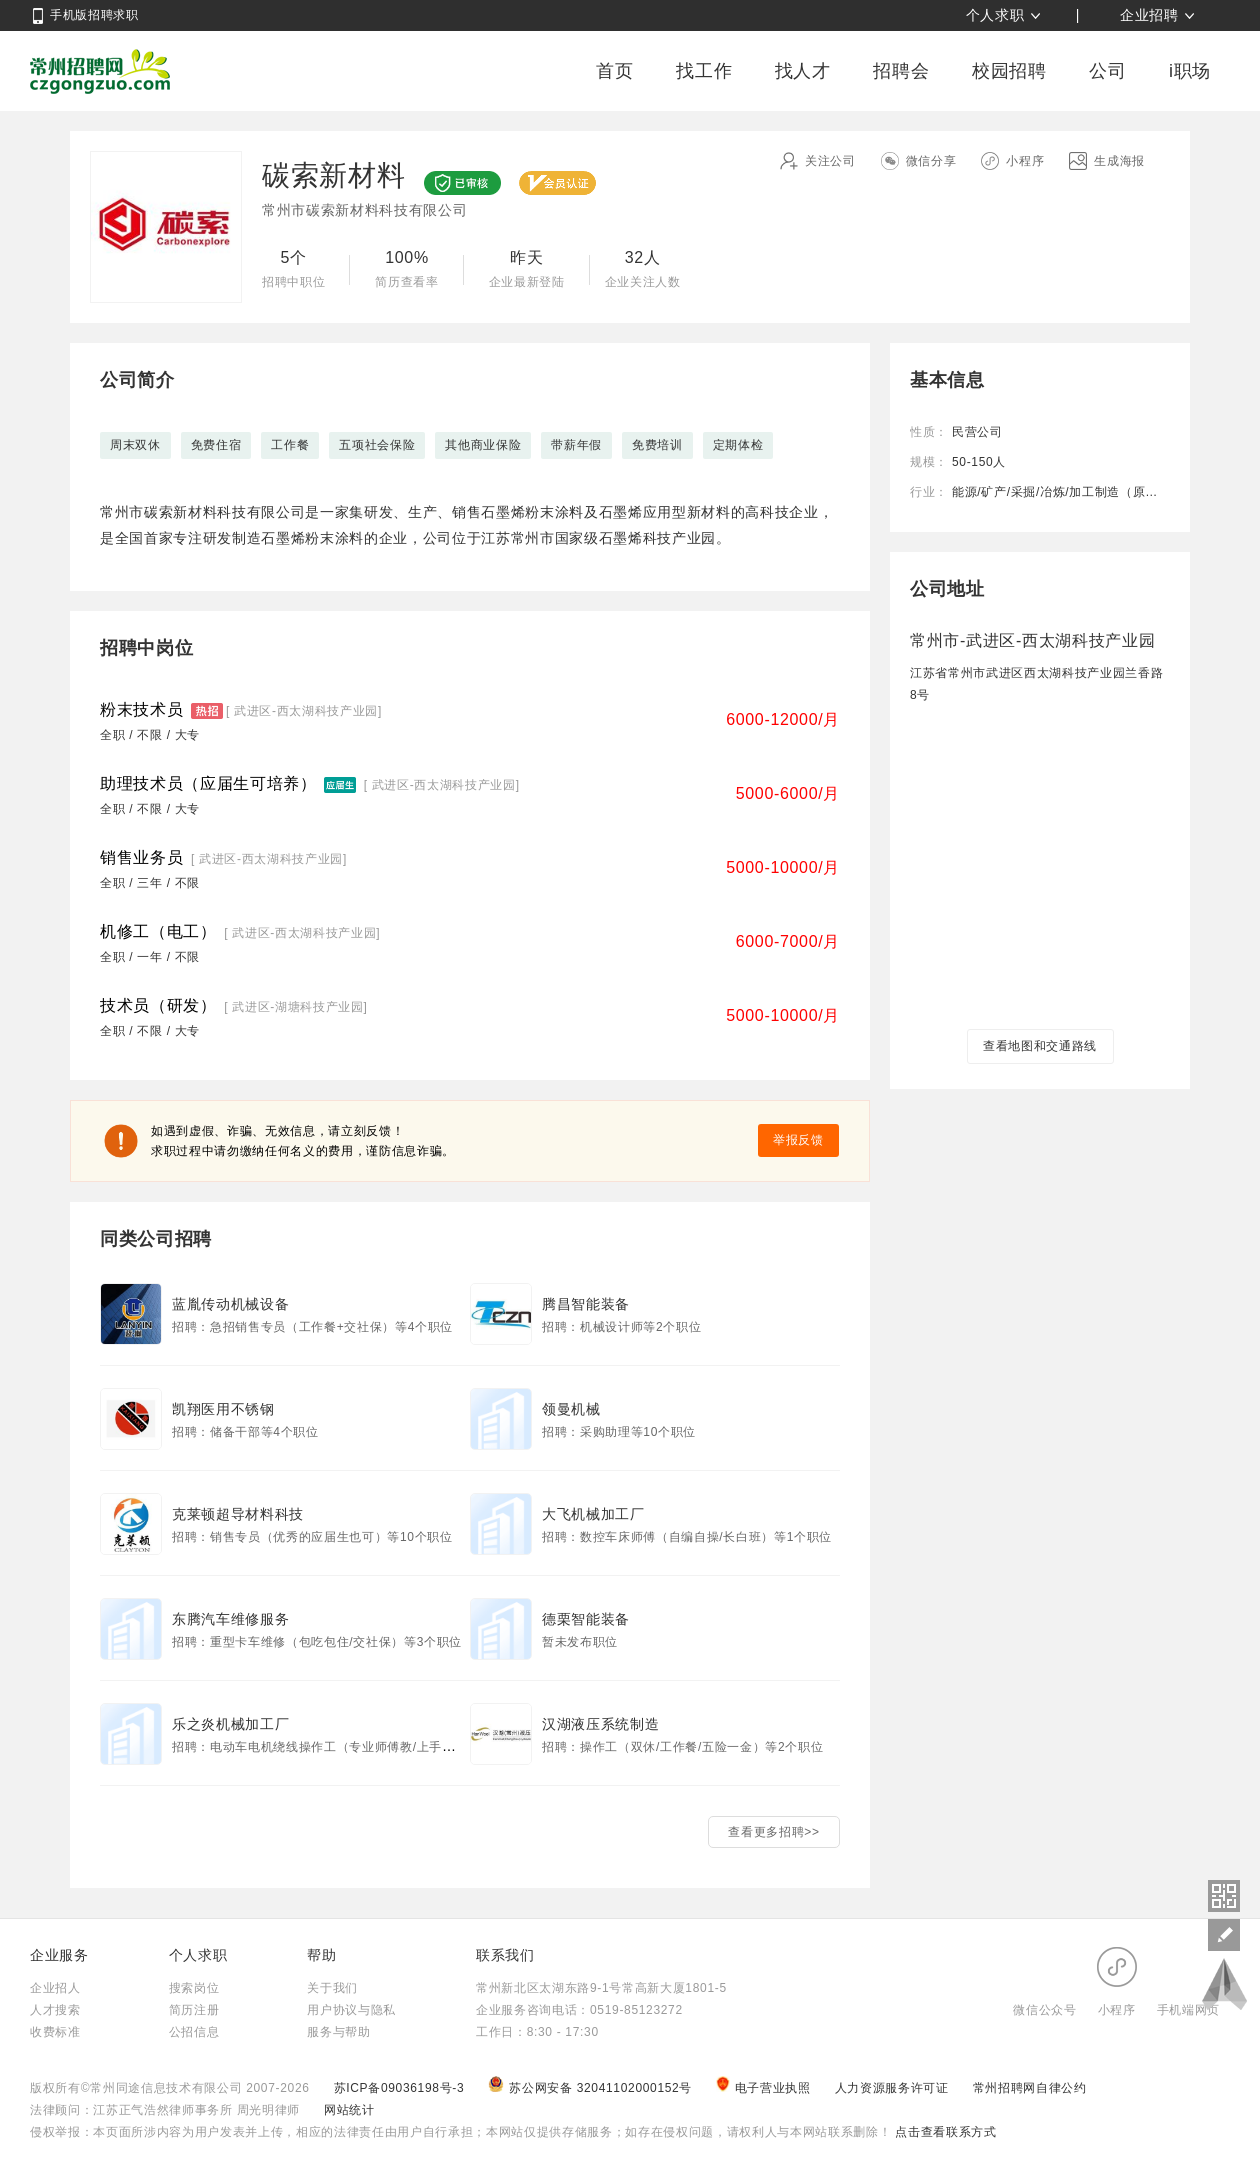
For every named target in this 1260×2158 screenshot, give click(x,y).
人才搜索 (55, 2010)
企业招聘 (1149, 15)
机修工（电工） (158, 931)
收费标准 (55, 2032)
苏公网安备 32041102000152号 (592, 2088)
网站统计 (349, 2110)
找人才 (803, 71)
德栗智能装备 (586, 1619)
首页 (614, 71)
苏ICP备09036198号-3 (399, 2088)
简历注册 (194, 2010)
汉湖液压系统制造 (600, 1724)
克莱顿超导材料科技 (238, 1514)
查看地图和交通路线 (1040, 1046)
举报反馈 (798, 1140)
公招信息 (194, 2032)
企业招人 (55, 1988)
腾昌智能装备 (586, 1304)
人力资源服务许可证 (894, 2088)
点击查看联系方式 (943, 2132)
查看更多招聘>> (773, 1832)
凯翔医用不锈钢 (223, 1409)
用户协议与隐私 (351, 2010)
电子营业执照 (765, 2088)
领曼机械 (571, 1409)
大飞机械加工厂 (593, 1514)
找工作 (704, 71)
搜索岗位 (194, 1988)
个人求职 (995, 15)
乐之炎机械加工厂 (230, 1724)
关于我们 (332, 1988)
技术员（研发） (158, 1005)
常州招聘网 (100, 71)
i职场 (1190, 71)
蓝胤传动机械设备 (230, 1304)
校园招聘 (1009, 71)
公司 (1107, 71)
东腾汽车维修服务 (230, 1619)
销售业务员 (141, 857)
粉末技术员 (141, 709)
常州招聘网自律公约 (1030, 2088)
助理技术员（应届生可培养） (208, 783)
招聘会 (901, 71)
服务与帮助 (338, 2032)
